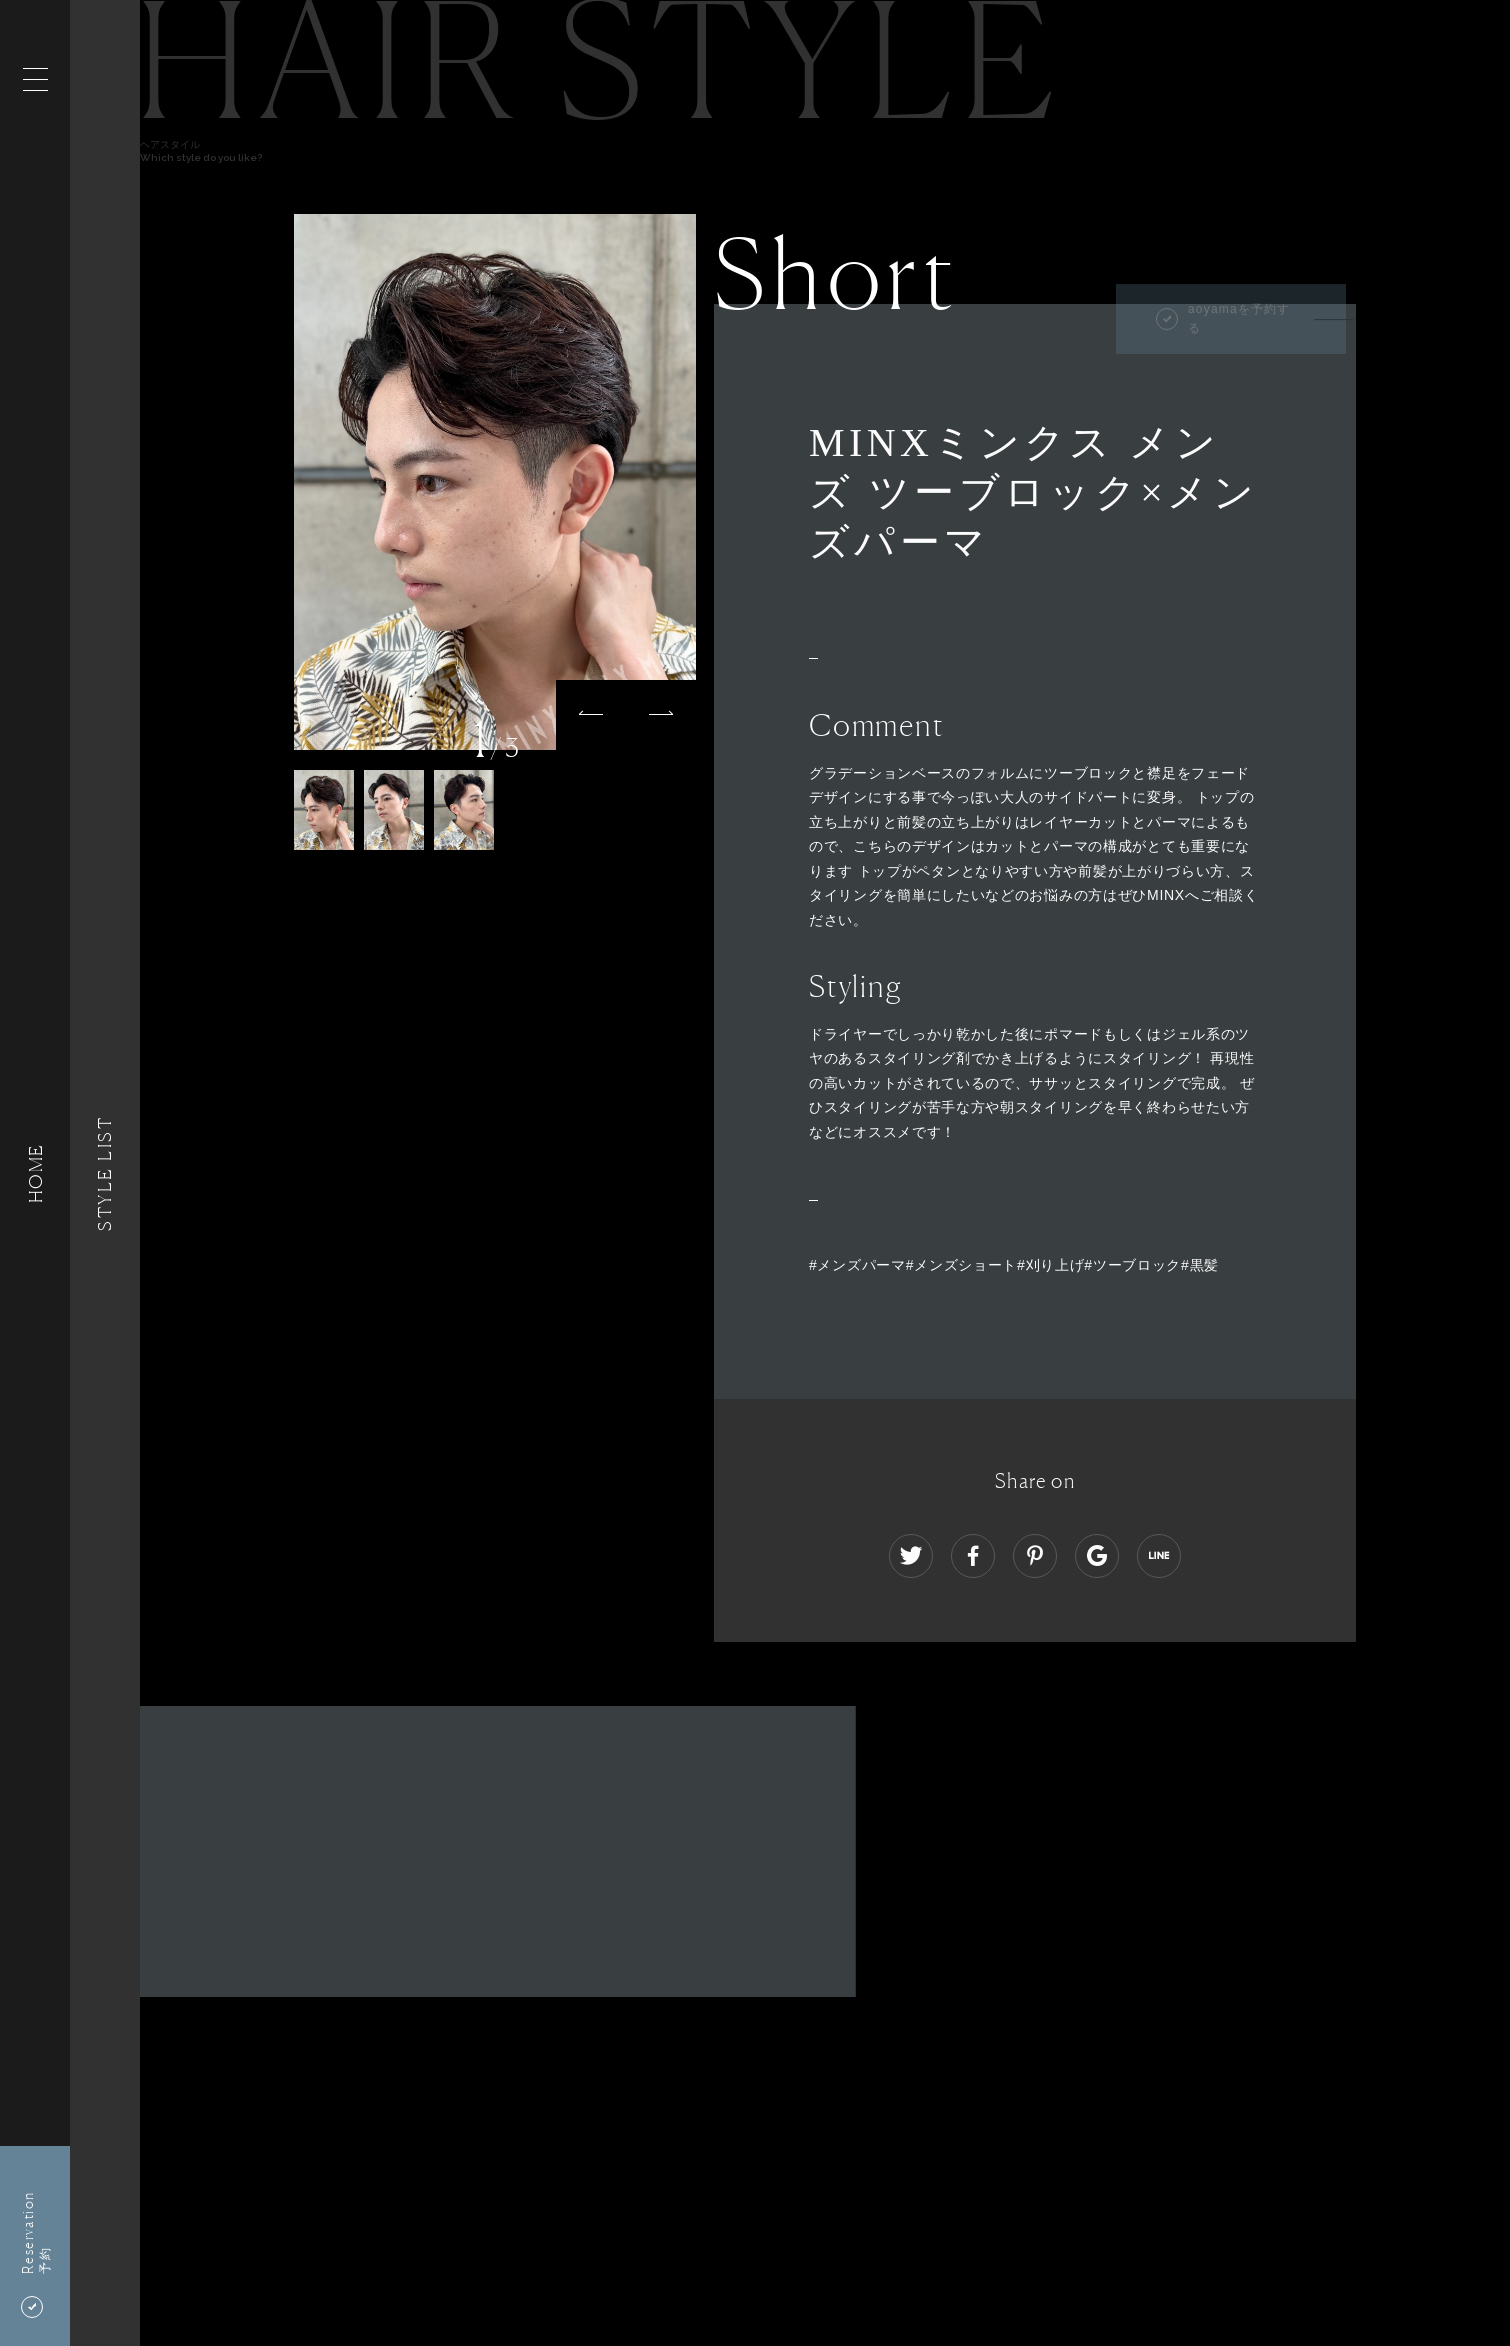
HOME (35, 1172)
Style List (105, 1172)
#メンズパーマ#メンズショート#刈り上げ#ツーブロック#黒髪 (1014, 1265)
